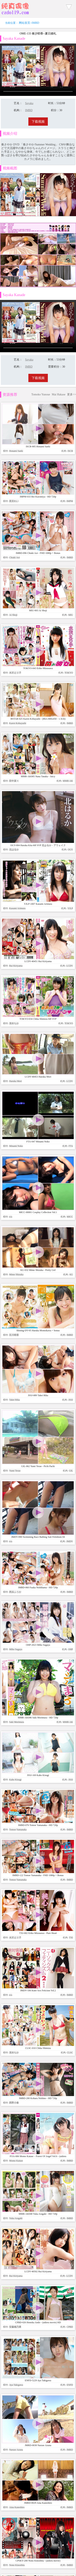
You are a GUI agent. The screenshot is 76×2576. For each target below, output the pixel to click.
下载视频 (38, 121)
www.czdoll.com (32, 2005)
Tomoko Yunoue (40, 394)
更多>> (71, 394)
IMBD (35, 22)
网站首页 (24, 22)
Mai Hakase (58, 394)
